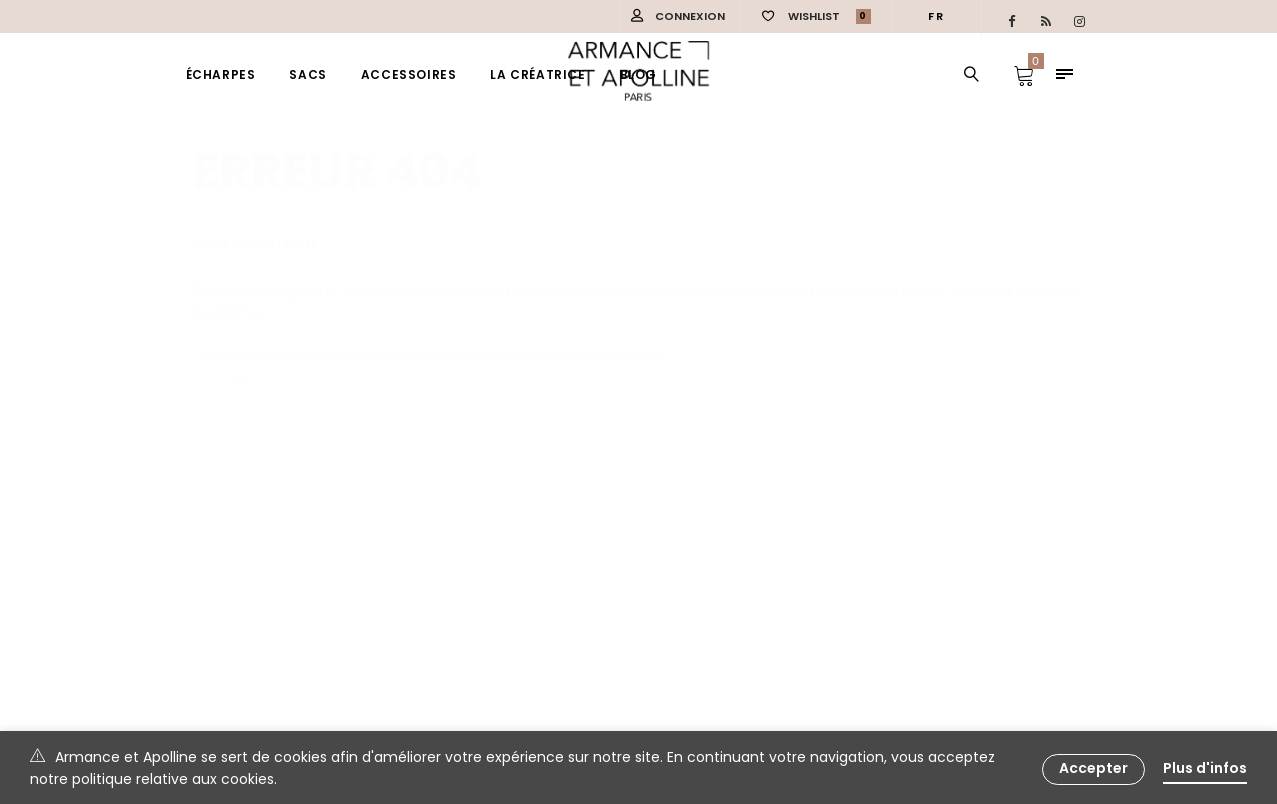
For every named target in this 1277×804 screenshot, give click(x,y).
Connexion (690, 16)
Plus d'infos (1205, 768)
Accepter (1093, 768)
